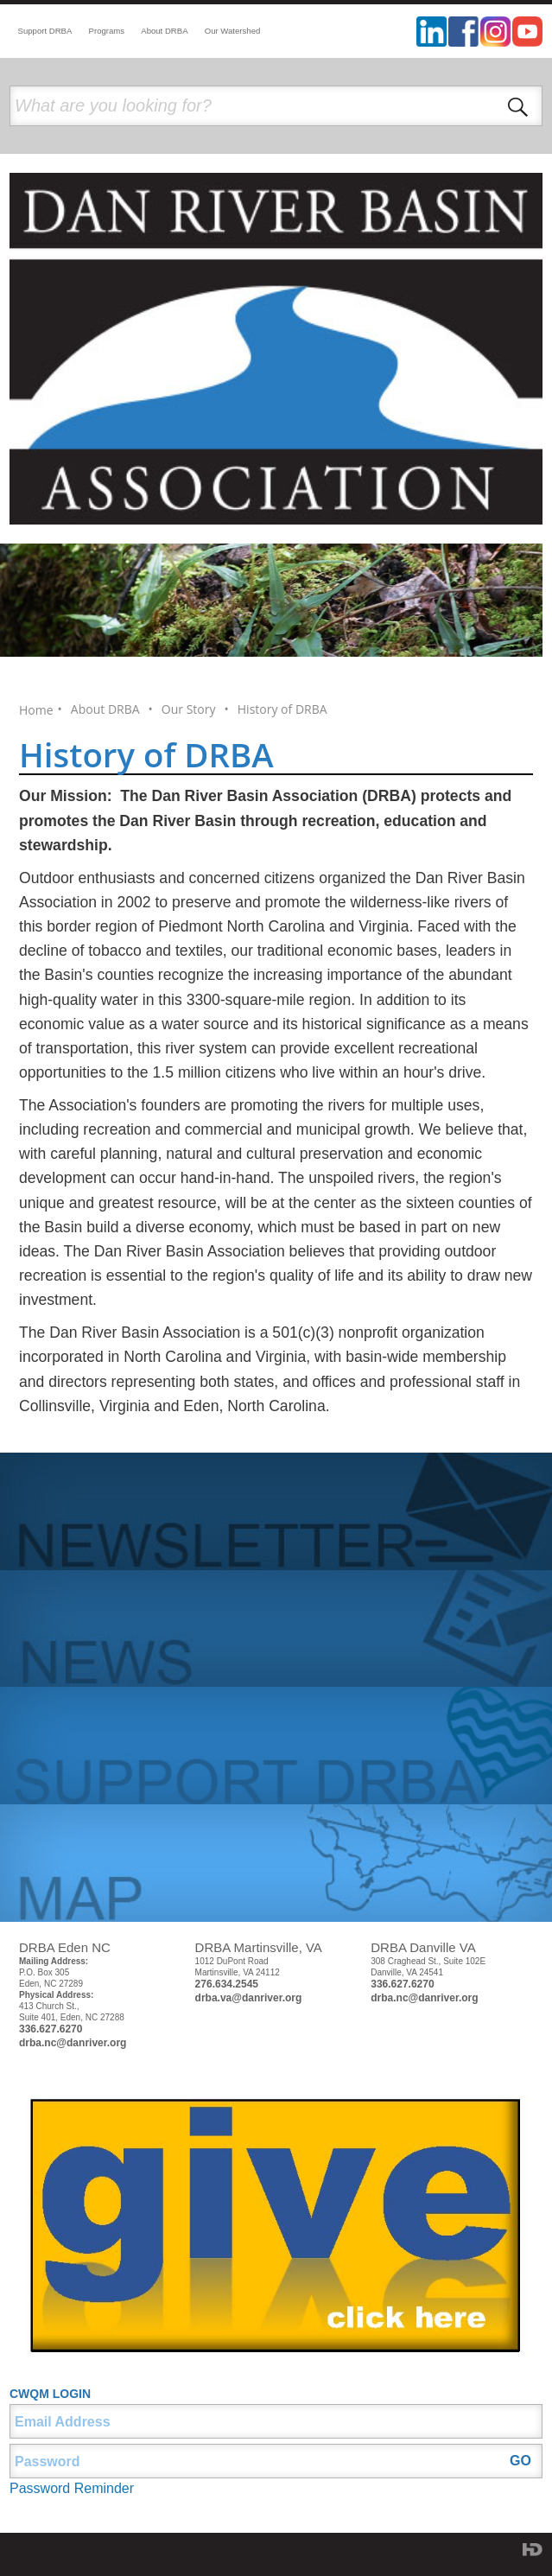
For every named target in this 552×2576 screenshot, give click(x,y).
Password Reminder (72, 2488)
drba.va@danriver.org (248, 1998)
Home (36, 710)
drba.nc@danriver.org (72, 2043)
